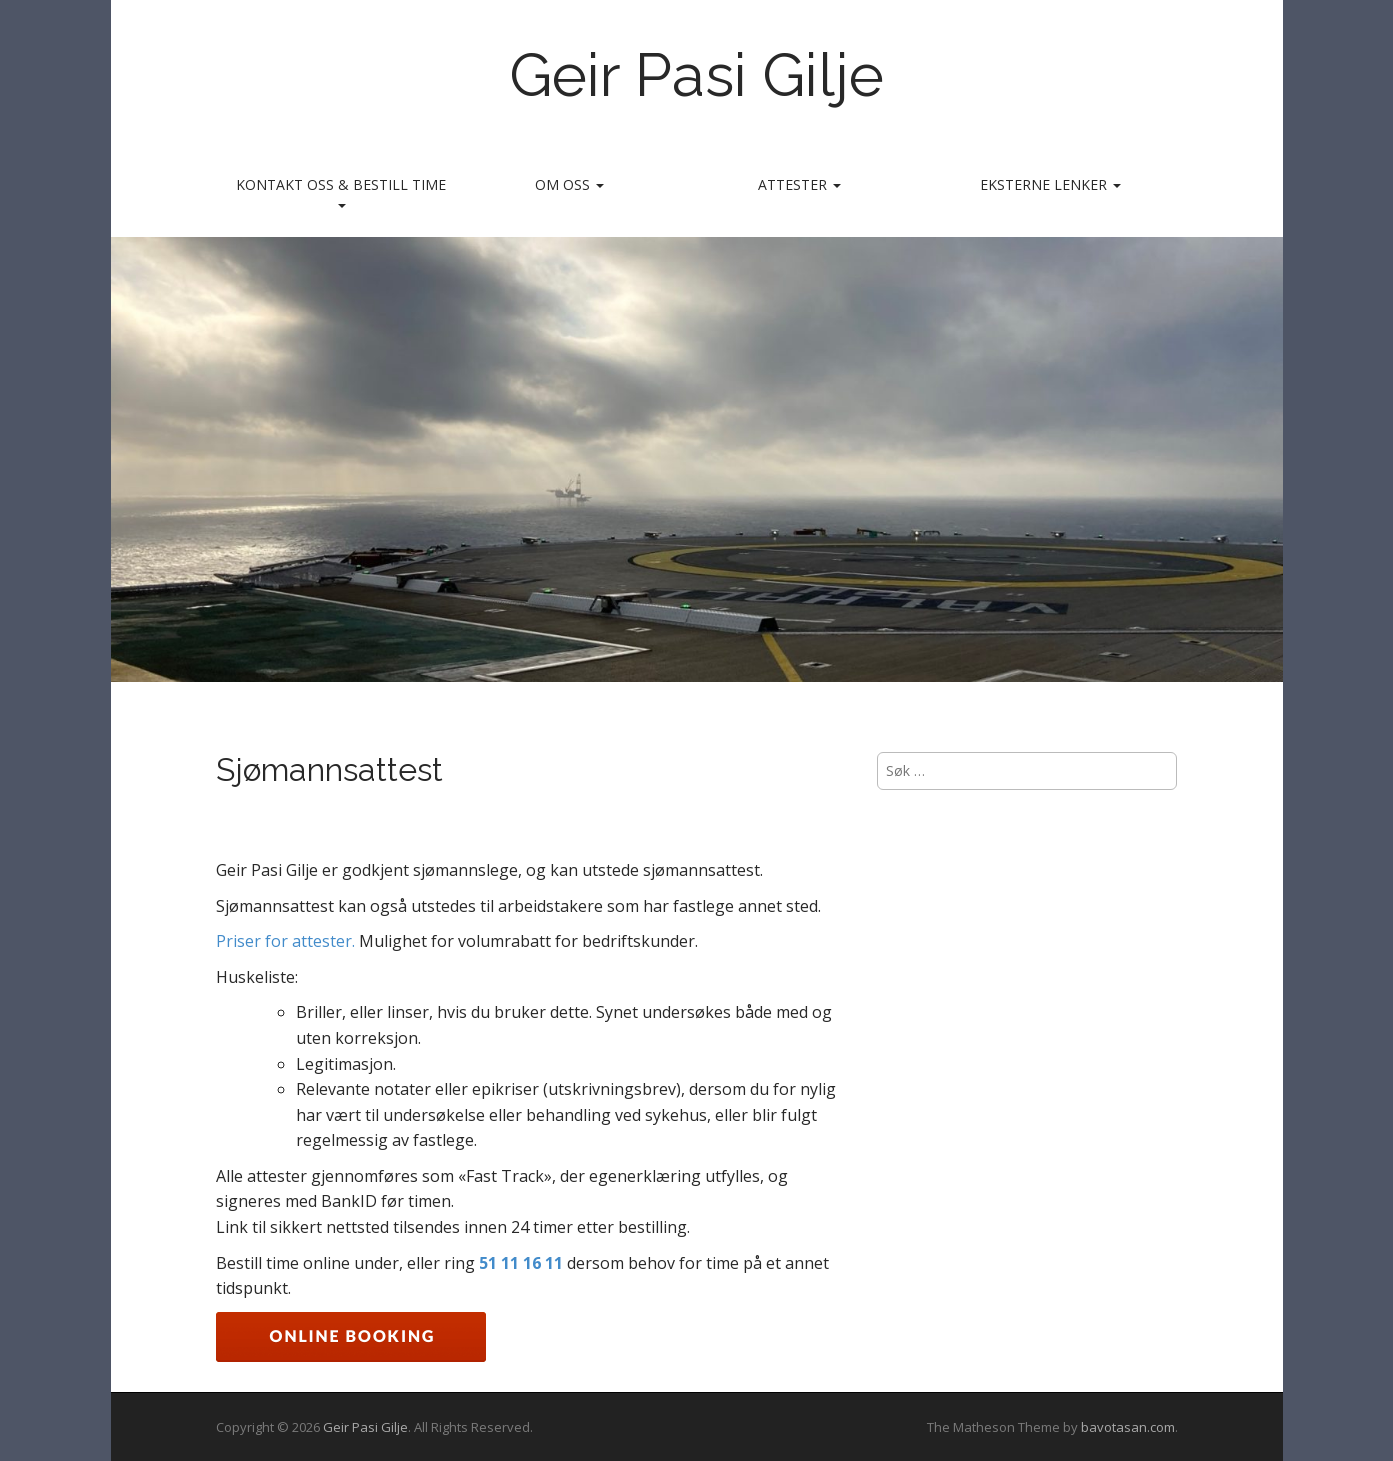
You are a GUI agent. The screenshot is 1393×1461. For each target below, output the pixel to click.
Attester (799, 184)
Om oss (569, 184)
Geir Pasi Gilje (696, 75)
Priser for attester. (287, 941)
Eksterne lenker (1050, 184)
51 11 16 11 (521, 1263)
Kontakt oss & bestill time (341, 191)
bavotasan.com (1128, 1427)
